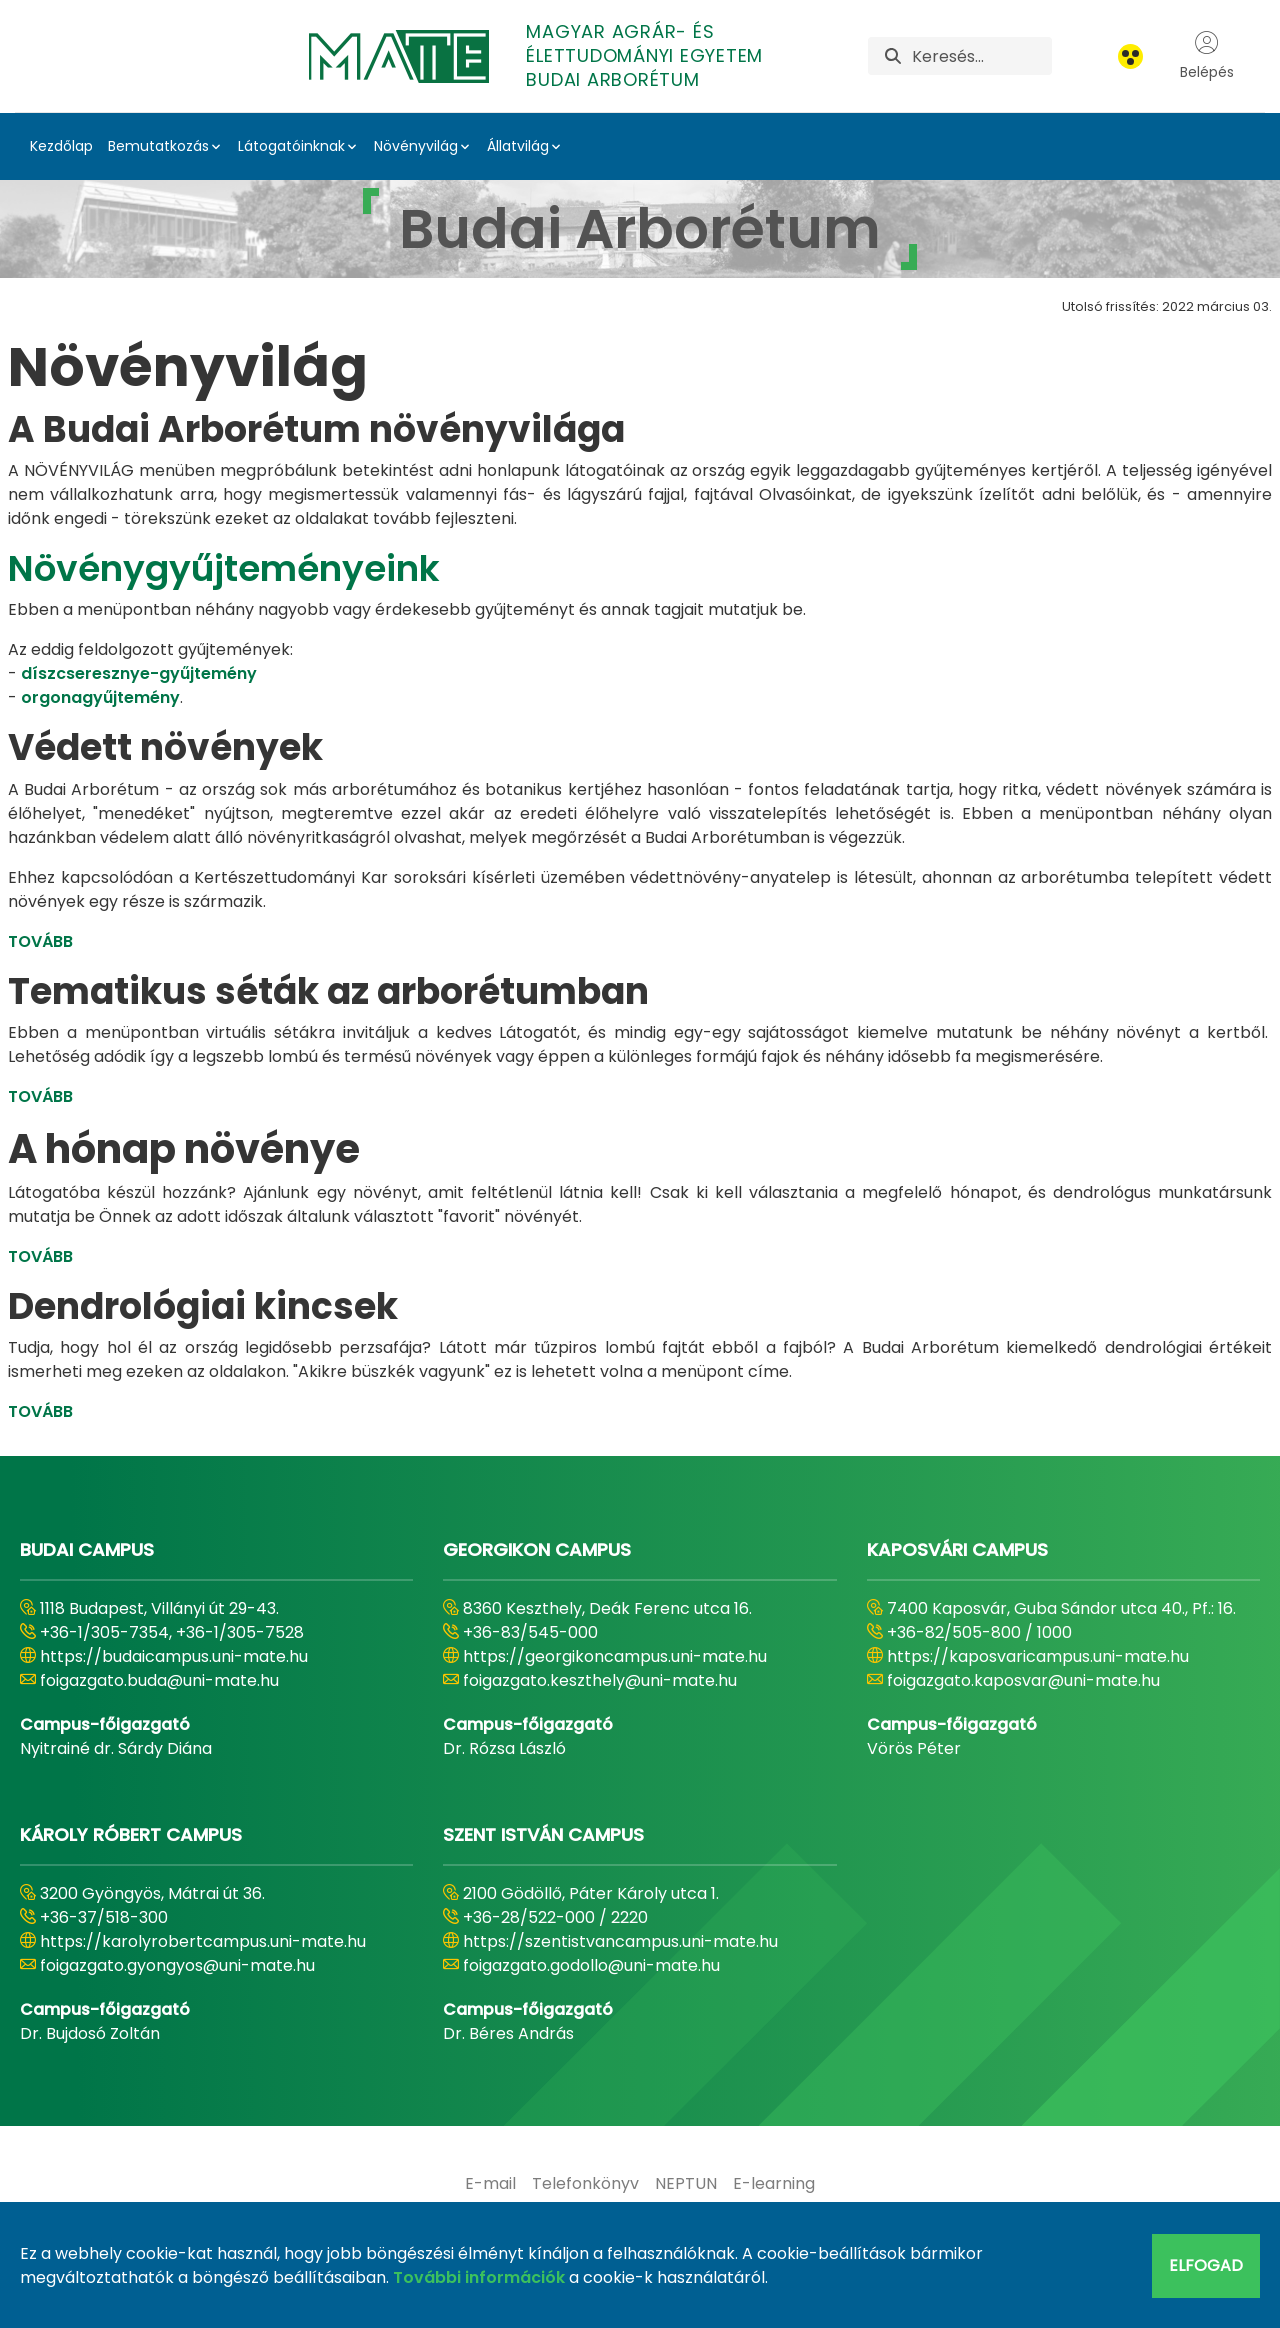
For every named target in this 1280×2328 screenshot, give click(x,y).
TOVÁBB (40, 941)
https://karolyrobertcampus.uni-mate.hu (203, 1941)
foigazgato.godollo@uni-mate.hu (591, 1965)
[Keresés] (981, 56)
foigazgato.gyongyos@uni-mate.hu (177, 1965)
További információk (479, 2277)
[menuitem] (490, 2184)
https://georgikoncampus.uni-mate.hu (615, 1656)
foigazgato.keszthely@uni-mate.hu (600, 1680)
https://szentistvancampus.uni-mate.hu (620, 1941)
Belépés (1207, 56)
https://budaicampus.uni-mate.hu (174, 1656)
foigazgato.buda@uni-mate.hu (159, 1680)
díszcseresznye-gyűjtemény (139, 673)
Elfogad (1206, 2265)
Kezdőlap (61, 146)
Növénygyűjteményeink (224, 568)
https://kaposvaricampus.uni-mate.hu (1038, 1656)
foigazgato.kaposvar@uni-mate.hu (1023, 1680)
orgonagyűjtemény (100, 697)
